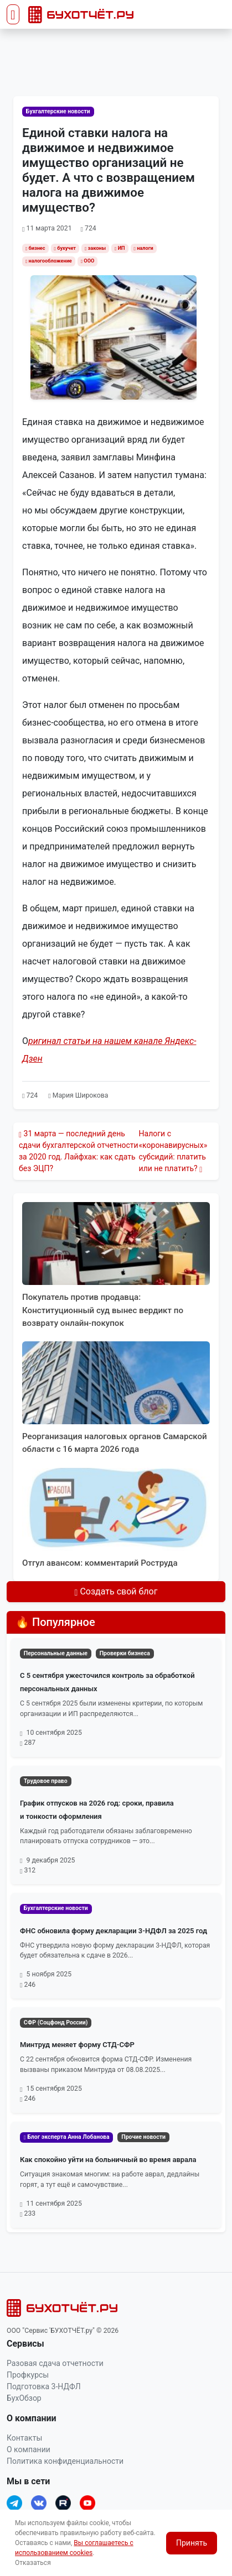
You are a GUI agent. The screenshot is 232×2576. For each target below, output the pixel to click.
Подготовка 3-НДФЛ (44, 2386)
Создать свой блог (116, 1591)
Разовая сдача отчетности (55, 2363)
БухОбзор (24, 2398)
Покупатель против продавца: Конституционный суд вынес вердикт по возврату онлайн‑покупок (102, 1310)
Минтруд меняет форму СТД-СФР (77, 2044)
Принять (191, 2542)
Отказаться (33, 2563)
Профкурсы (28, 2374)
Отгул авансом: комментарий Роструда (100, 1563)
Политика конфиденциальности (65, 2461)
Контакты (24, 2437)
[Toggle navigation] (13, 14)
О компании (28, 2449)
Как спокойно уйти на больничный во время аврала (108, 2159)
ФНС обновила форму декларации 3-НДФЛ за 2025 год (113, 1931)
